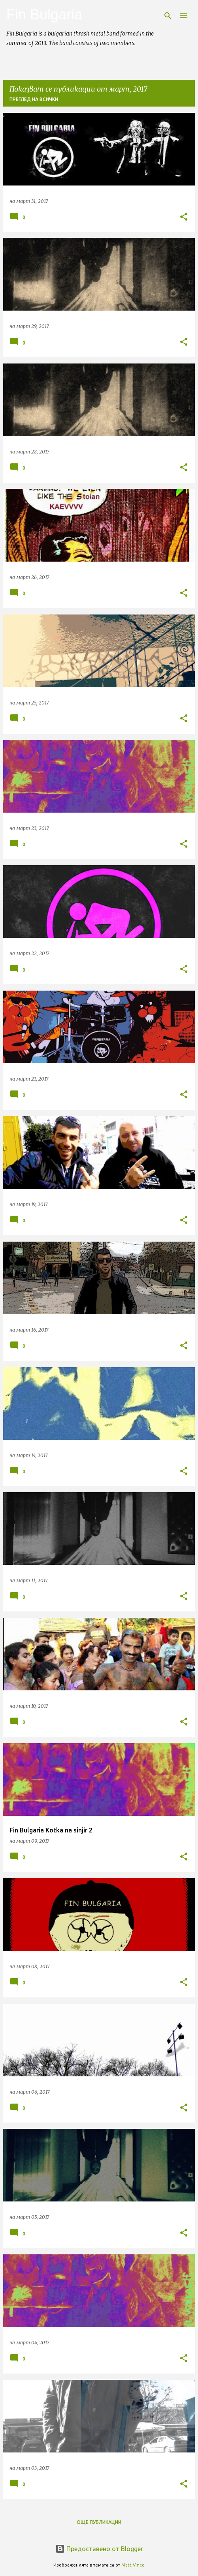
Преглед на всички (33, 99)
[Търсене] (168, 15)
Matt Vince (133, 2565)
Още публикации (99, 2522)
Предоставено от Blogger (99, 2548)
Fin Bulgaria (44, 14)
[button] (184, 217)
